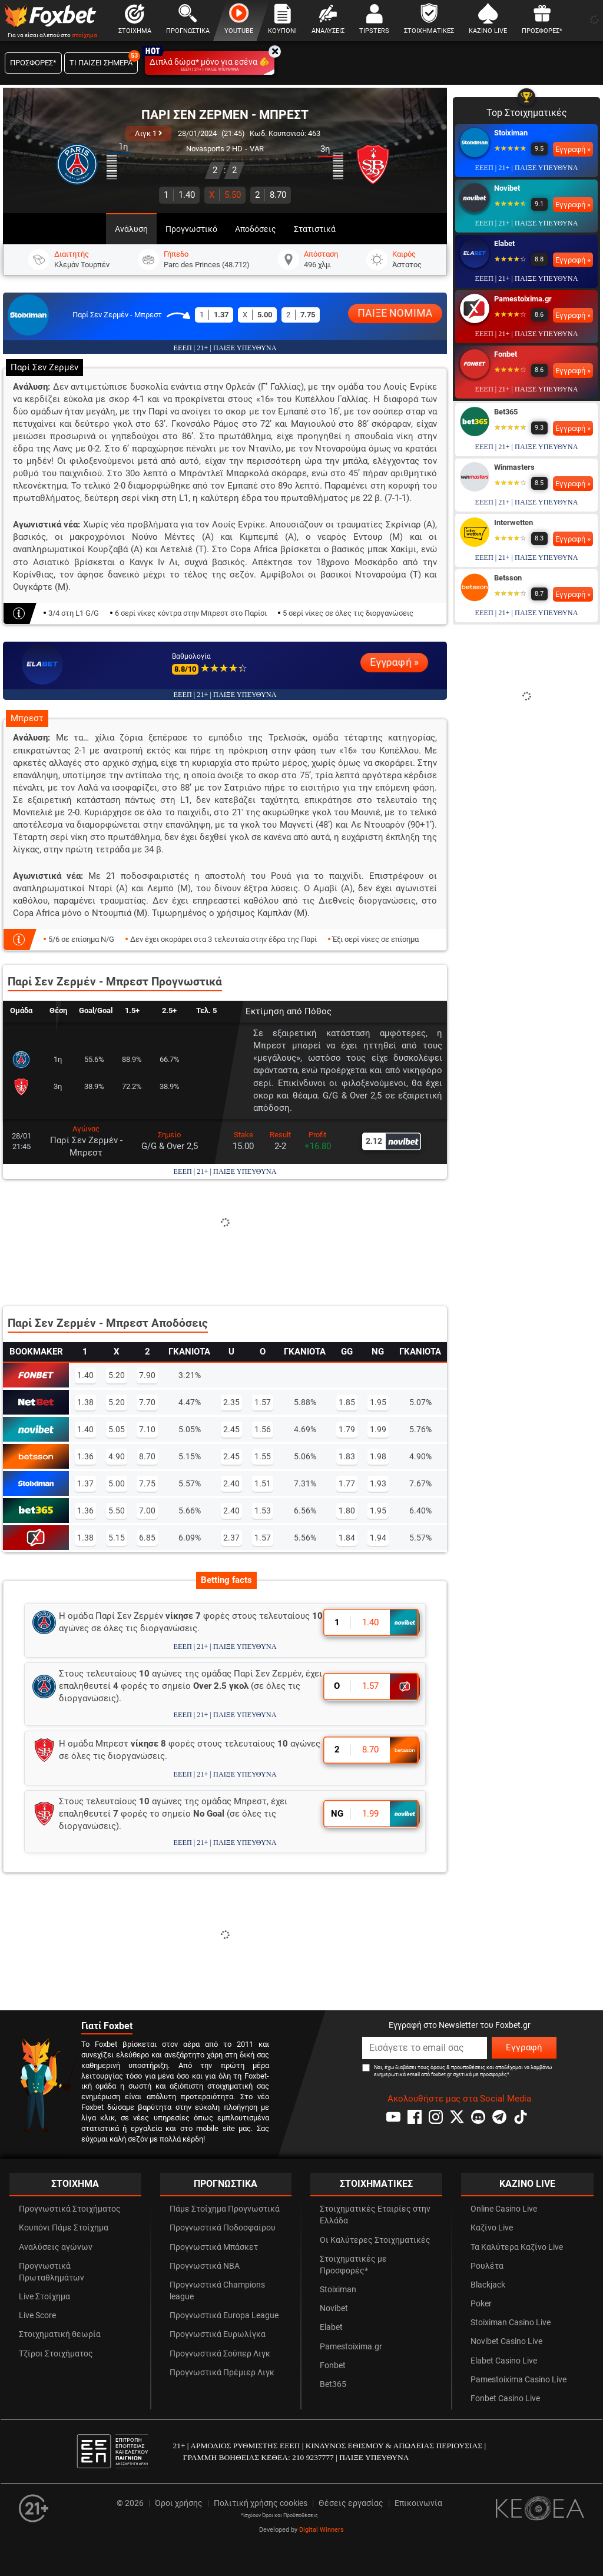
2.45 (231, 1429)
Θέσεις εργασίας (351, 2503)
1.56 (262, 1429)
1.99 (378, 1429)
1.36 (85, 1456)
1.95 (378, 1402)
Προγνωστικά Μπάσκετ (214, 2247)
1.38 (85, 1402)
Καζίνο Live (492, 2228)
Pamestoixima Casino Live (518, 2380)
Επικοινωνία (418, 2503)
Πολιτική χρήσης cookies (260, 2503)
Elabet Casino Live (504, 2361)
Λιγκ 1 (148, 133)
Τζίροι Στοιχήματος (56, 2354)
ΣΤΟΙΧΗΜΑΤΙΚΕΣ (376, 2183)
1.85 (347, 1402)
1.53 (262, 1510)
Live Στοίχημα (44, 2297)
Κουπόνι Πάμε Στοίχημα (63, 2228)
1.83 (347, 1456)
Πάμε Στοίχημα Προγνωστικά (225, 2209)
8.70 (270, 195)
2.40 (231, 1483)
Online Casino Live (504, 2209)
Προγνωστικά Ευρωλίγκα (218, 2334)
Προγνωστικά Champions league (217, 2291)
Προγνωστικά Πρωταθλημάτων (51, 2272)
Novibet (507, 188)
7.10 (147, 1429)
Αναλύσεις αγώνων (55, 2247)
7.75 (147, 1483)
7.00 (147, 1510)
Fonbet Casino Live (505, 2399)
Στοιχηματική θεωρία (60, 2334)
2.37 (231, 1537)
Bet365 (506, 411)
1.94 (378, 1537)
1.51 (262, 1483)
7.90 (147, 1375)
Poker (481, 2304)
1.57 (262, 1402)
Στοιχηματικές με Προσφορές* (353, 2265)
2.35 (231, 1402)
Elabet (504, 243)
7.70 (147, 1402)
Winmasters (514, 467)
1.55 (262, 1456)
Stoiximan (511, 132)
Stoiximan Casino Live (511, 2323)
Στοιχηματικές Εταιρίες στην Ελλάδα (375, 2215)
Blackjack (488, 2285)
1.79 (347, 1429)
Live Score (37, 2316)
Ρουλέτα (487, 2266)
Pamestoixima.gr (523, 298)
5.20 (116, 1375)
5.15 (116, 1537)
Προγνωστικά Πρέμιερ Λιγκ (222, 2373)
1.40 (179, 195)
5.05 (116, 1429)
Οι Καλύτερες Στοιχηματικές (375, 2240)
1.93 (378, 1483)
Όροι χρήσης (179, 2503)
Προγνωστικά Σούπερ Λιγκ (220, 2354)
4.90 (116, 1456)
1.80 (347, 1510)
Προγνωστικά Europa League (224, 2316)
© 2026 (130, 2503)
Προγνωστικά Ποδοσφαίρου (223, 2228)
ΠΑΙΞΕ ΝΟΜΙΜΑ (395, 313)
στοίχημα (84, 35)
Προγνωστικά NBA (205, 2266)
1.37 (85, 1483)
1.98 (378, 1456)
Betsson (508, 577)
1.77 (347, 1483)
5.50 (225, 195)
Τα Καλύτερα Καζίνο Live (517, 2247)
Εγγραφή (524, 2047)
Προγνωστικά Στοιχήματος (70, 2209)
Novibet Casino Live (506, 2341)
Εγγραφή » (394, 662)
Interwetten (513, 522)
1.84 (347, 1537)
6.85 (147, 1537)
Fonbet (505, 354)
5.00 (116, 1483)
